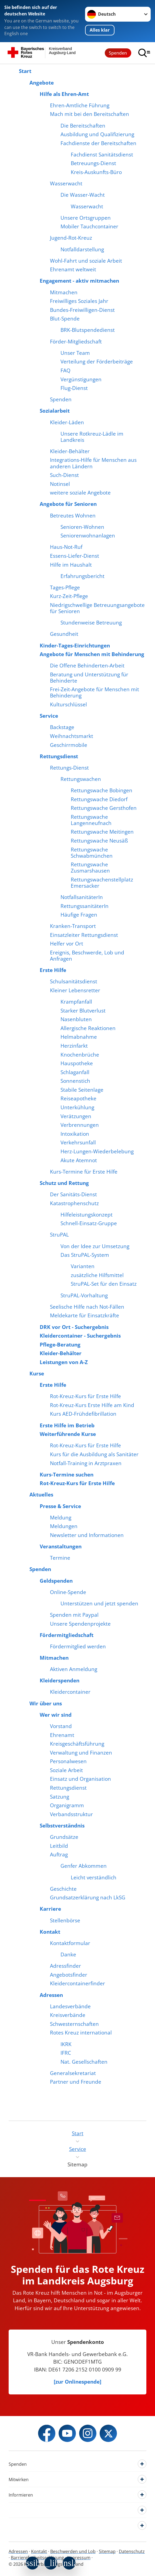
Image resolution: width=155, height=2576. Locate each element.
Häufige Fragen (78, 914)
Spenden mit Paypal (74, 1615)
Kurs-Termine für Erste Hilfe (83, 1171)
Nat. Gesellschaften (83, 2062)
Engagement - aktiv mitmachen (79, 281)
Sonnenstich (75, 1081)
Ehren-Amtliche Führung (79, 105)
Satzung (59, 1796)
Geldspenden (56, 1581)
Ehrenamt (62, 1735)
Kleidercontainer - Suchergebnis (80, 1335)
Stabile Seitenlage (81, 1090)
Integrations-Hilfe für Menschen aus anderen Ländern (93, 463)
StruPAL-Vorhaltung (84, 1295)
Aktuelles (41, 1494)
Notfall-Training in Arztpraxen (86, 1463)
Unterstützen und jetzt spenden (99, 1603)
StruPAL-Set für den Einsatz (104, 1284)
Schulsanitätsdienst (73, 981)
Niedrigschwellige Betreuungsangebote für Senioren (97, 608)
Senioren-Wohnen (82, 527)
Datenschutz (132, 2551)
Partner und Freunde (75, 2082)
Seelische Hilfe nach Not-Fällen (87, 1307)
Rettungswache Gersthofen (104, 808)
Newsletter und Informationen (87, 1535)
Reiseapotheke (78, 1098)
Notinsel (60, 484)
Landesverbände (70, 2006)
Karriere (50, 1909)
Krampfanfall (76, 1001)
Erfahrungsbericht (82, 576)
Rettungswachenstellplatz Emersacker (102, 882)
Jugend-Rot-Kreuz (71, 238)
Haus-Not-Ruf (66, 547)
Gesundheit (64, 634)
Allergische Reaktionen (88, 1028)
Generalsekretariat (73, 2073)
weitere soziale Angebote (80, 492)
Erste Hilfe (53, 970)
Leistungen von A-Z (64, 1362)
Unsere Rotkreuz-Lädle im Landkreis (91, 436)
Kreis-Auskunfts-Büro (96, 172)
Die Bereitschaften (82, 125)
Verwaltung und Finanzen (81, 1752)
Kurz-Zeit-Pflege (69, 596)
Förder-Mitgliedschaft (76, 341)
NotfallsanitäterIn (81, 897)
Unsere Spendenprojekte (80, 1624)
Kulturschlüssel (68, 704)
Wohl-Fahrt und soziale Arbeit (86, 261)
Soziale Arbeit (66, 1770)
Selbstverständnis (62, 1825)
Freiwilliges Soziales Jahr (79, 301)
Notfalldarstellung (82, 249)
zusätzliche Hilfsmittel (97, 1275)
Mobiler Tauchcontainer (89, 226)
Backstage (62, 727)
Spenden (118, 53)
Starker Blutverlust (83, 1010)
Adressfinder (65, 1966)
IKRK (66, 2044)
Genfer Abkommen (83, 1866)
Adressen (51, 1995)
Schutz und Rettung (64, 1183)
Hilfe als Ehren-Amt (64, 94)
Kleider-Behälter (70, 451)
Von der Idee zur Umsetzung (94, 1246)
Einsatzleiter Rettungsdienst (84, 935)
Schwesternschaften (74, 2024)
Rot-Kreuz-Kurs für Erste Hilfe (85, 1396)
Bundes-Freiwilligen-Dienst (82, 310)
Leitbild (59, 1846)
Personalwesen (68, 1761)
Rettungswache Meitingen (102, 831)
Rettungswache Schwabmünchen (92, 852)
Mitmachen (64, 292)
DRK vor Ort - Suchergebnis (74, 1327)
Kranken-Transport (73, 926)
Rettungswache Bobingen (101, 790)
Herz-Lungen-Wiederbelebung (97, 1151)
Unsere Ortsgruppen (85, 218)
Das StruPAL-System (84, 1255)
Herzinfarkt (74, 1046)
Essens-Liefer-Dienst (74, 556)
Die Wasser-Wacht (82, 195)
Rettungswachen (80, 779)
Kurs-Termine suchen (66, 1474)
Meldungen (64, 1526)
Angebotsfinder (68, 1975)
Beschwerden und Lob (73, 2551)
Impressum (78, 2558)
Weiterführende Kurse (68, 1434)
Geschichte (63, 1889)
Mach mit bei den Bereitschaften (89, 114)
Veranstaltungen (61, 1546)
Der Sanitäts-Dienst (73, 1194)
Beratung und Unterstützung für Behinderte (89, 677)
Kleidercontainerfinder (77, 1983)
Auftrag (59, 1854)
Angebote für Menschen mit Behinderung (92, 654)
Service (49, 716)
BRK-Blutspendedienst (87, 330)
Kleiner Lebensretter (75, 990)
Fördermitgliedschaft (66, 1635)
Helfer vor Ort (66, 943)
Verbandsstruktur (71, 1814)
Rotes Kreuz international (81, 2032)
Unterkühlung (77, 1107)
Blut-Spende (65, 318)
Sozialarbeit (55, 410)
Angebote (41, 82)
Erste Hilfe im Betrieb (67, 1425)
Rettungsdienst (59, 756)
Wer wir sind (56, 1715)
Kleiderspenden (59, 1680)
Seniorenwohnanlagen (87, 535)
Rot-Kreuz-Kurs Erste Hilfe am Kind (92, 1405)
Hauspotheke (76, 1063)
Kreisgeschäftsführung (77, 1743)
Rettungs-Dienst (69, 767)
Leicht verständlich (93, 1877)
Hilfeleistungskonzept (86, 1214)
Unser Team (75, 353)
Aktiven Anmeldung (73, 1669)
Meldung (60, 1517)
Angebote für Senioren (68, 504)
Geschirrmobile (68, 745)
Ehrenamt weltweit (73, 269)
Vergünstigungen (81, 379)
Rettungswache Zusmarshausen (90, 867)
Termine (60, 1558)
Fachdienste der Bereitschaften (98, 143)
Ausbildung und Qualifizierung (97, 134)
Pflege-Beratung (60, 1344)
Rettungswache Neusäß (99, 840)
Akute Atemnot (78, 1160)
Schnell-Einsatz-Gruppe (88, 1223)
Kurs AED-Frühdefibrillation (83, 1414)
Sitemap (107, 2551)
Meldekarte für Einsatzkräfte (84, 1315)
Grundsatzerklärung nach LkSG (87, 1897)
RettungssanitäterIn (84, 906)
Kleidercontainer (70, 1692)
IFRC (65, 2053)
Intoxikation (74, 1134)
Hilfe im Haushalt (71, 565)
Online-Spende (68, 1592)
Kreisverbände (67, 2015)
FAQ (65, 370)
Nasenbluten (76, 1019)
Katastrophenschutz (74, 1203)
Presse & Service (60, 1506)
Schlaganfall (74, 1072)
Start (25, 71)
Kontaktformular (70, 1943)
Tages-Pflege (65, 587)
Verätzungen (75, 1116)
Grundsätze (64, 1837)
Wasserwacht (66, 183)
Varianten (83, 1266)
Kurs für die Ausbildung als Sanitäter (94, 1454)
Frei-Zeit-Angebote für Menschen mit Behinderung (94, 692)
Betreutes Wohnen (73, 515)
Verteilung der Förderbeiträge (96, 361)
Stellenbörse (65, 1920)
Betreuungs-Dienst (93, 163)
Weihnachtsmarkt (71, 736)
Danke (68, 1954)
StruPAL (59, 1234)
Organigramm (67, 1805)
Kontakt (50, 1932)
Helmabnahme (78, 1037)
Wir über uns (45, 1703)
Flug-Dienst (74, 388)
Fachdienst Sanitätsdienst (102, 154)
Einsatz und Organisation (80, 1779)
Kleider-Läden (67, 422)
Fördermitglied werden (78, 1646)
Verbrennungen (79, 1125)
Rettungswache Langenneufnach (91, 820)
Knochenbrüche (79, 1054)
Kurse (36, 1373)
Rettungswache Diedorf (99, 799)
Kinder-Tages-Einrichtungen (75, 645)
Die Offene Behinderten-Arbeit (87, 665)
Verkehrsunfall (78, 1142)
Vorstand (61, 1726)
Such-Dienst (64, 475)
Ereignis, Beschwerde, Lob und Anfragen (87, 955)
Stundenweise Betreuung (91, 622)
